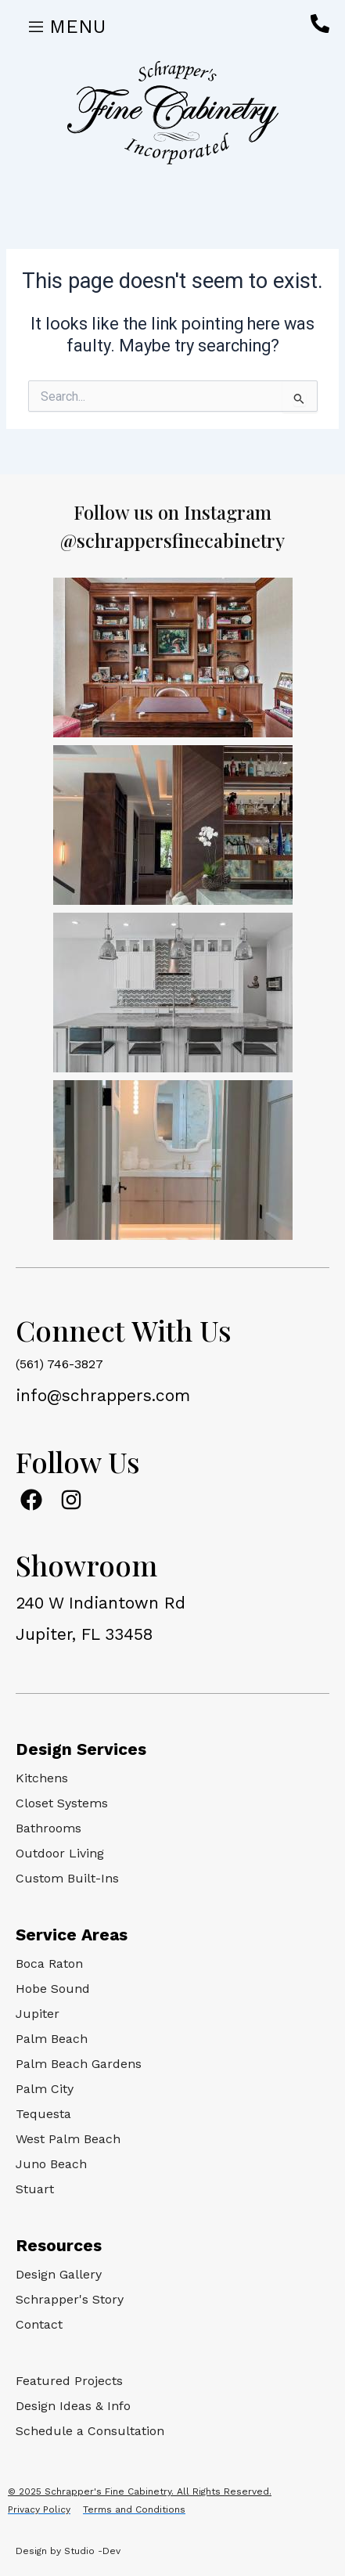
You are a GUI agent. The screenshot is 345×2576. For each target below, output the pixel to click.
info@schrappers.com (103, 1395)
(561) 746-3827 (59, 1363)
